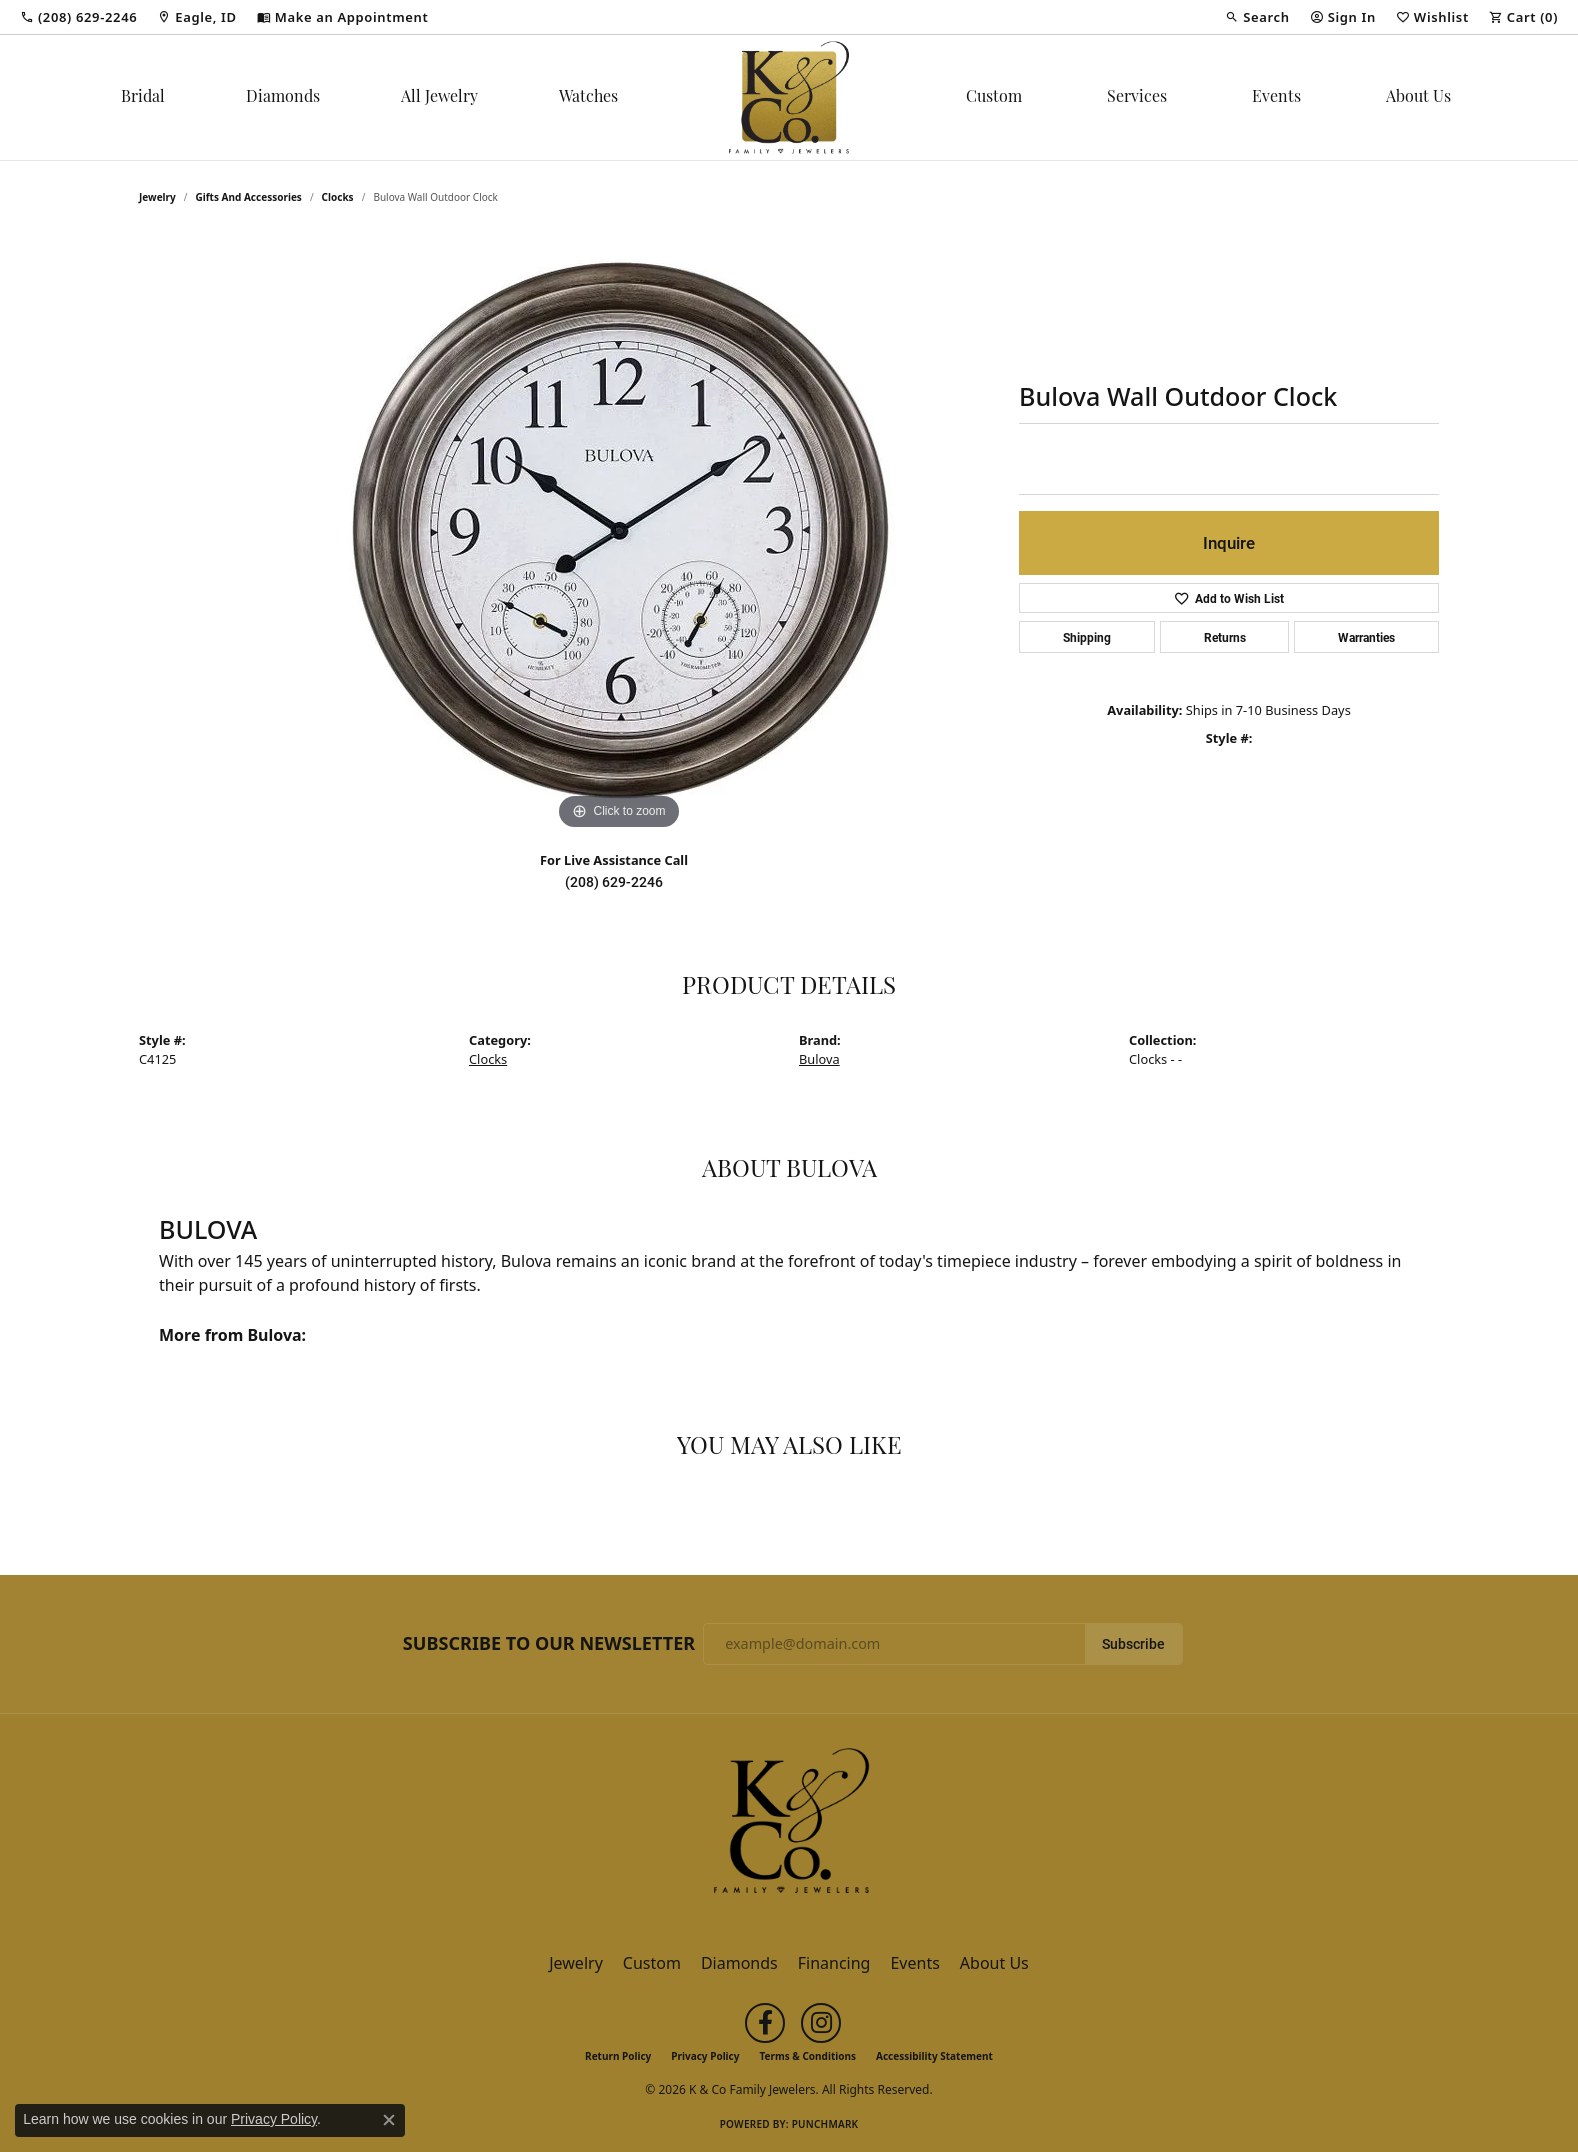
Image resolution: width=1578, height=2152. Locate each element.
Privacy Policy (705, 2056)
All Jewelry (439, 98)
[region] (619, 535)
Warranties (1366, 637)
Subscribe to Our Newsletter (549, 1644)
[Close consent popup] (389, 2120)
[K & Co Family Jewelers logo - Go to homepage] (789, 97)
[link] (78, 17)
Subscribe (1133, 1644)
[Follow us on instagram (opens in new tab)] (821, 2023)
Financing (834, 1963)
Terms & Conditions (807, 2056)
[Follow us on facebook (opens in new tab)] (765, 2023)
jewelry (157, 197)
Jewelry (576, 1963)
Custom (994, 98)
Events (1276, 98)
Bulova (819, 1059)
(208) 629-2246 (614, 882)
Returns (1225, 637)
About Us (1418, 98)
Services (1137, 98)
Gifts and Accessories (249, 197)
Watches (588, 98)
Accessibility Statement (934, 2056)
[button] (1257, 17)
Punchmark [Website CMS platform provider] (825, 2124)
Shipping (1087, 637)
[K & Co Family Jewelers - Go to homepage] (789, 1827)
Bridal (143, 98)
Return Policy (618, 2056)
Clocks (338, 197)
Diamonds (283, 98)
